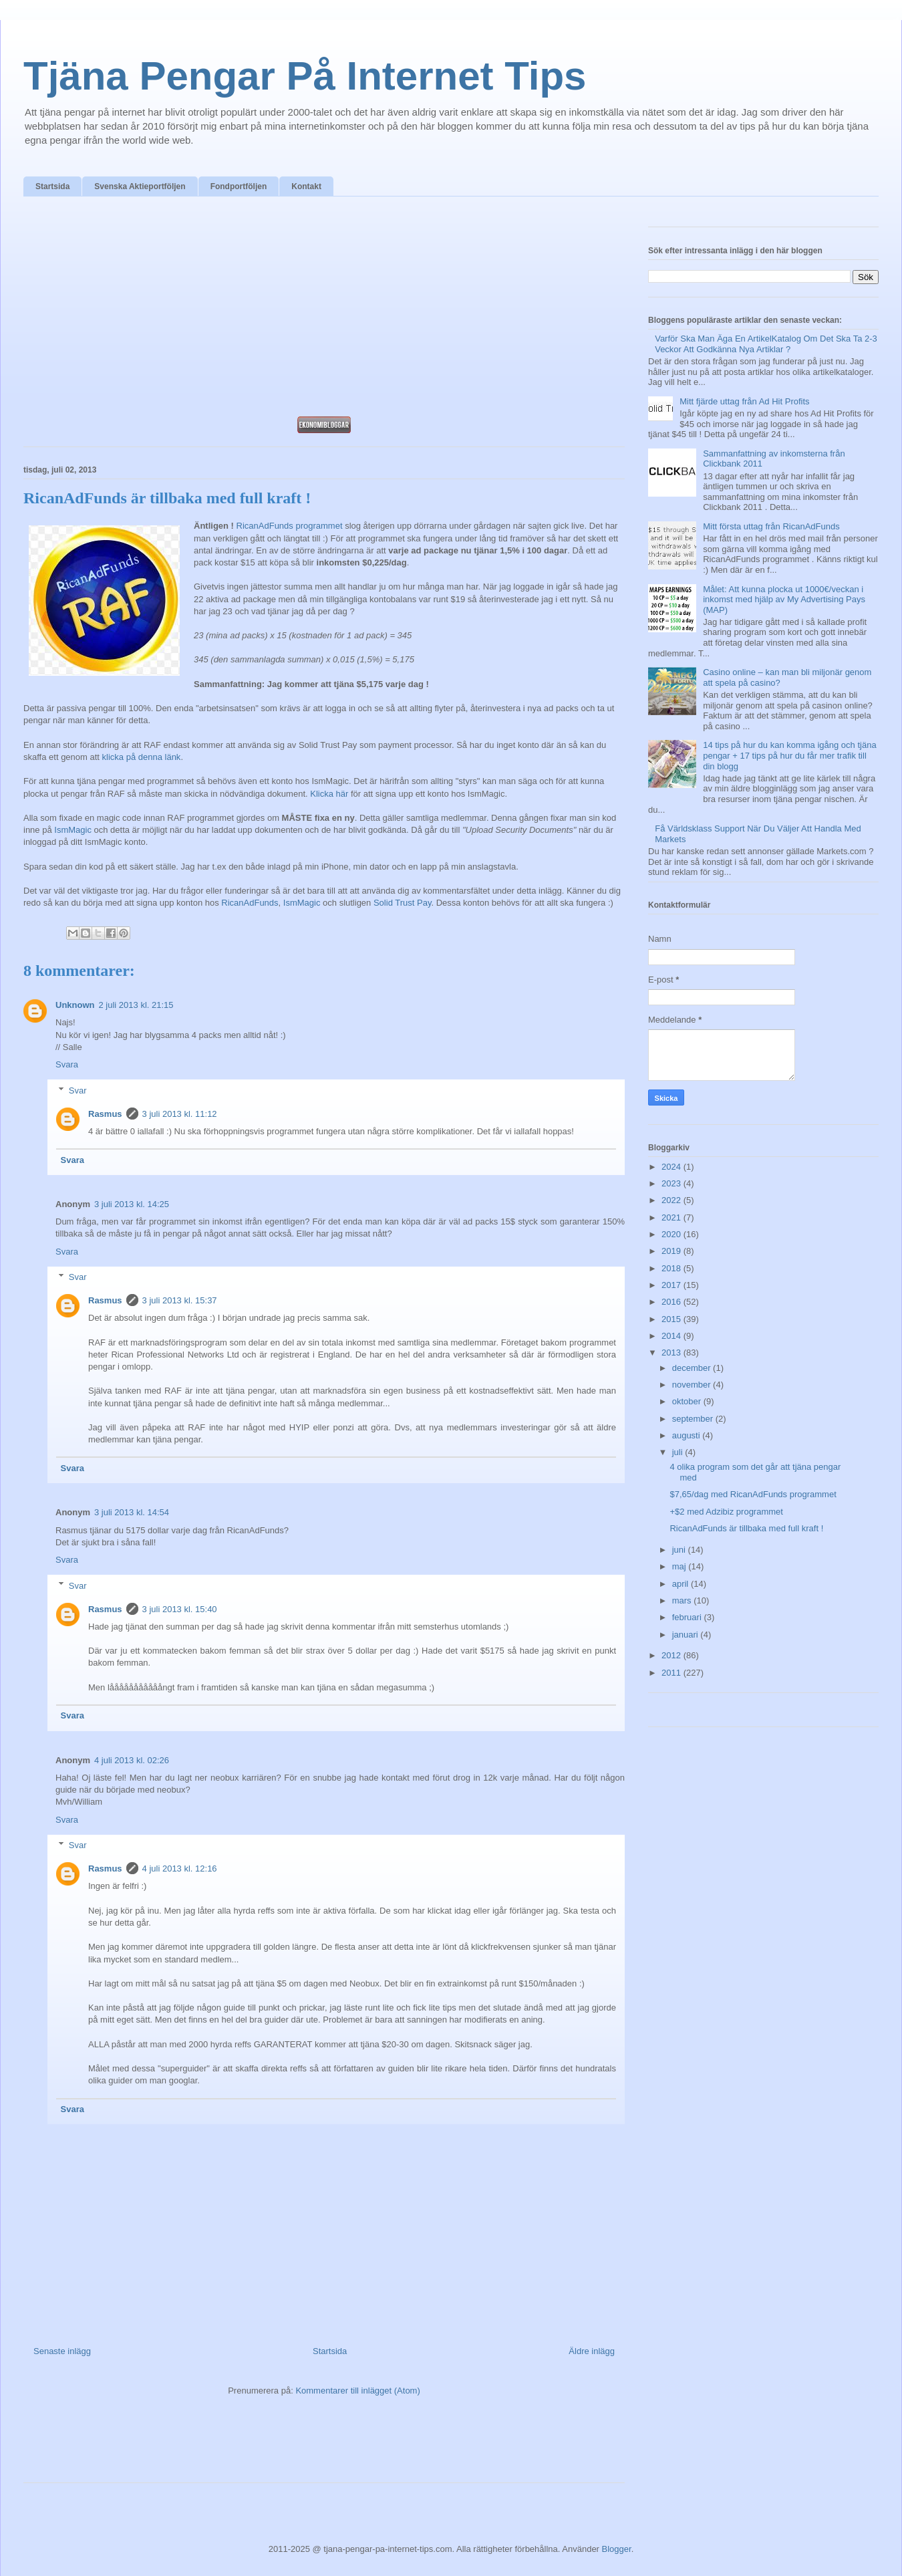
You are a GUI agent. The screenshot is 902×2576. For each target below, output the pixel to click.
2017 (672, 1285)
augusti (687, 1435)
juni (680, 1550)
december (692, 1368)
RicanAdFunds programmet (290, 526)
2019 (672, 1251)
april (681, 1584)
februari (688, 1617)
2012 (672, 1655)
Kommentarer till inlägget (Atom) (357, 2391)
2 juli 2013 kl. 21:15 (136, 1005)
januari (686, 1635)
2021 (672, 1217)
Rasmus (105, 1114)
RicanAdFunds (249, 903)
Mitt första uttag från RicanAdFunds (771, 526)
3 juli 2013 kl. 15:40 (179, 1609)
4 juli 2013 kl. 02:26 (131, 1760)
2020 (672, 1234)
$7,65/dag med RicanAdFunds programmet (752, 1494)
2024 (672, 1167)
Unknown (75, 1005)
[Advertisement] (324, 310)
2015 (672, 1319)
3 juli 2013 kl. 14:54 (131, 1512)
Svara (66, 1064)
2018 (672, 1268)
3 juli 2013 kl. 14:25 (131, 1204)
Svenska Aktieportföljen (139, 186)
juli (679, 1452)
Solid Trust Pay (402, 903)
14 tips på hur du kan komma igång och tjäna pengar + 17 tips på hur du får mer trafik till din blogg (789, 755)
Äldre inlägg (592, 2351)
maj (680, 1566)
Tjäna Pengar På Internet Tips (304, 75)
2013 (672, 1352)
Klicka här (329, 794)
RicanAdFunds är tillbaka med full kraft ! (746, 1528)
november (692, 1385)
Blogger (616, 2549)
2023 (672, 1183)
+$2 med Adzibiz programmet (725, 1512)
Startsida (52, 186)
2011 (672, 1673)
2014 (672, 1336)
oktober (688, 1401)
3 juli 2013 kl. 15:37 (179, 1300)
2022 (672, 1200)
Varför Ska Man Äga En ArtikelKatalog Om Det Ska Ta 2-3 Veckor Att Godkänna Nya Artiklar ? (766, 344)
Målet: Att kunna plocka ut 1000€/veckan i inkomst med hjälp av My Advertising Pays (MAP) (784, 599)
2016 (672, 1302)
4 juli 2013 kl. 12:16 (179, 1868)
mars (683, 1600)
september (694, 1419)
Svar (78, 1090)
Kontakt (306, 186)
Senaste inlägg (62, 2351)
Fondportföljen (238, 186)
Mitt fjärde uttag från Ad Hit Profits (744, 401)
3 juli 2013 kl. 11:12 (179, 1114)
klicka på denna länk (141, 757)
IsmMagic (73, 830)
